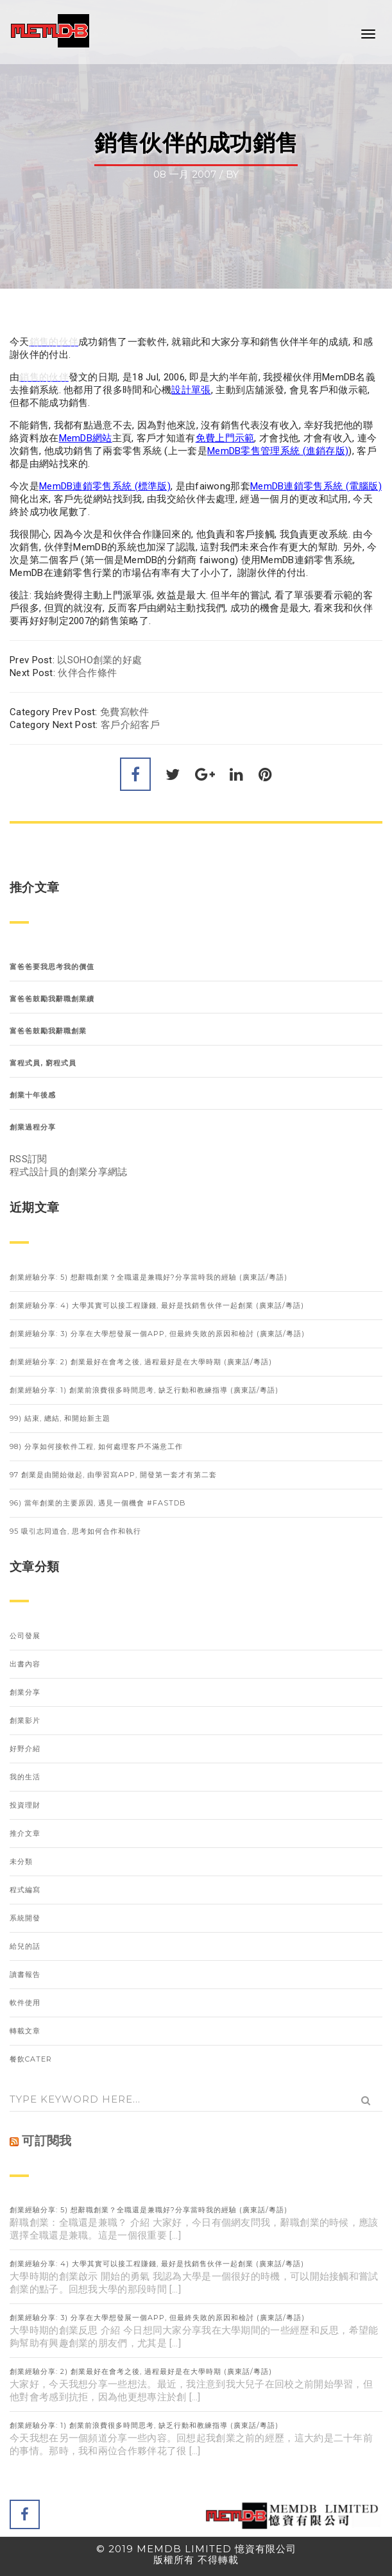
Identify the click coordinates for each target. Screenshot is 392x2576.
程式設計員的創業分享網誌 (69, 1172)
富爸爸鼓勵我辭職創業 (48, 1030)
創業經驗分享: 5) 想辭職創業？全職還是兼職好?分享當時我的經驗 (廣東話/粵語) (148, 1277)
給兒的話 (25, 1946)
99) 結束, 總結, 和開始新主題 (60, 1418)
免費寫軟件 (124, 712)
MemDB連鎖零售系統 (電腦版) (316, 486)
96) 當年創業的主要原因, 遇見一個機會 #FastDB (98, 1502)
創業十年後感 (33, 1094)
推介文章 (25, 1833)
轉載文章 (25, 2030)
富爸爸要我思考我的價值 (52, 966)
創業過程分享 (33, 1127)
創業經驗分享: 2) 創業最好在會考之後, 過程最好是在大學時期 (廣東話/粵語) (141, 1361)
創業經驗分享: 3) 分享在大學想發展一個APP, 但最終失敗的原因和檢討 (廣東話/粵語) (157, 1333)
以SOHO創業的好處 (99, 660)
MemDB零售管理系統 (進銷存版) (277, 451)
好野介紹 (25, 1748)
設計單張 (190, 390)
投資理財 (25, 1805)
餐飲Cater (31, 2059)
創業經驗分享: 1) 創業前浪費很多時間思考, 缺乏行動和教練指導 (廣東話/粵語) (144, 1389)
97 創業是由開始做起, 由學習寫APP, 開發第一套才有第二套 (113, 1474)
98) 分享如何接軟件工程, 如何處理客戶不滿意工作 (96, 1446)
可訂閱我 (46, 2140)
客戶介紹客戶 (130, 725)
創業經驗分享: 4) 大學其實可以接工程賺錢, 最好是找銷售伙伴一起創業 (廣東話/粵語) (157, 1305)
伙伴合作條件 (87, 673)
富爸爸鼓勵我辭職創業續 (52, 998)
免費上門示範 (225, 438)
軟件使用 (25, 2002)
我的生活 (25, 1776)
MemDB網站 (85, 438)
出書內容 (25, 1663)
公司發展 (25, 1635)
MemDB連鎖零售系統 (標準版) (105, 486)
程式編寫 (25, 1889)
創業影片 (25, 1720)
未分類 (21, 1861)
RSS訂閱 (28, 1159)
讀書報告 (25, 1974)
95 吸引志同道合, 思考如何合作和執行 (75, 1531)
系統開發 (25, 1917)
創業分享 (25, 1692)
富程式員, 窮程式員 (43, 1062)
